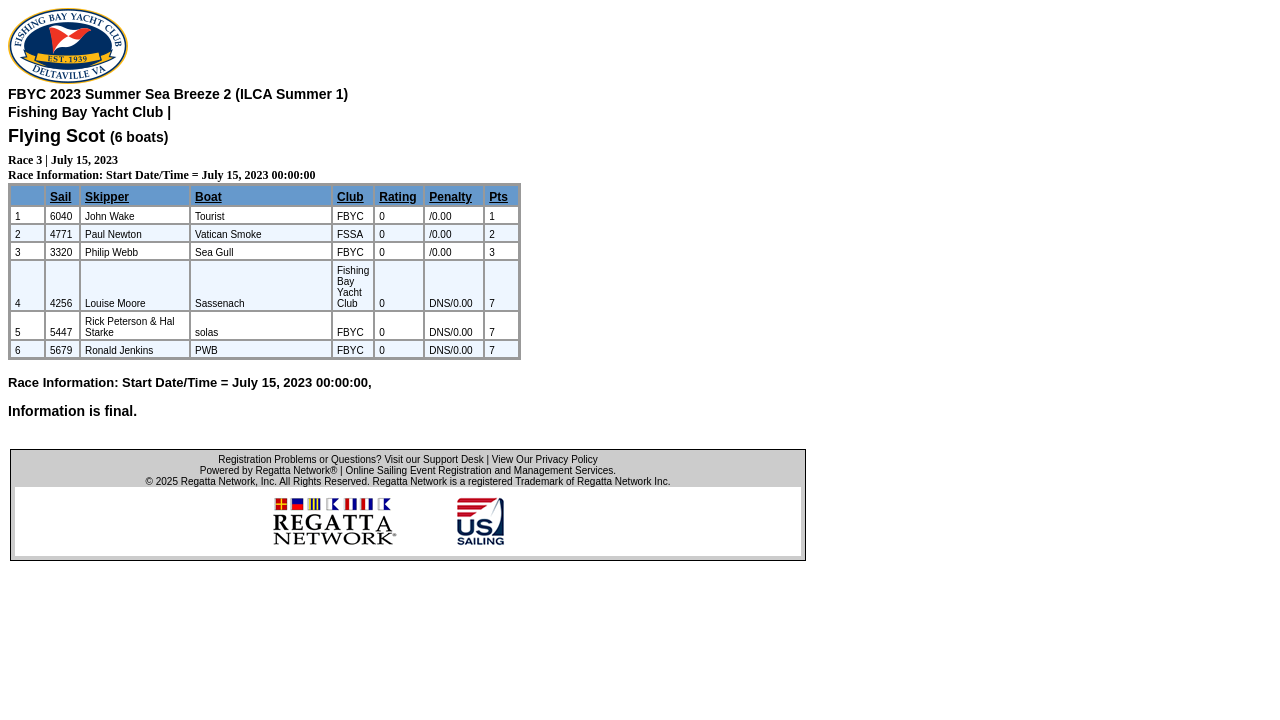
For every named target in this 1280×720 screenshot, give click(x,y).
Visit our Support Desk (433, 459)
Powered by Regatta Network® (268, 470)
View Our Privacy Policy (545, 459)
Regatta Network (218, 481)
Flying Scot (56, 136)
